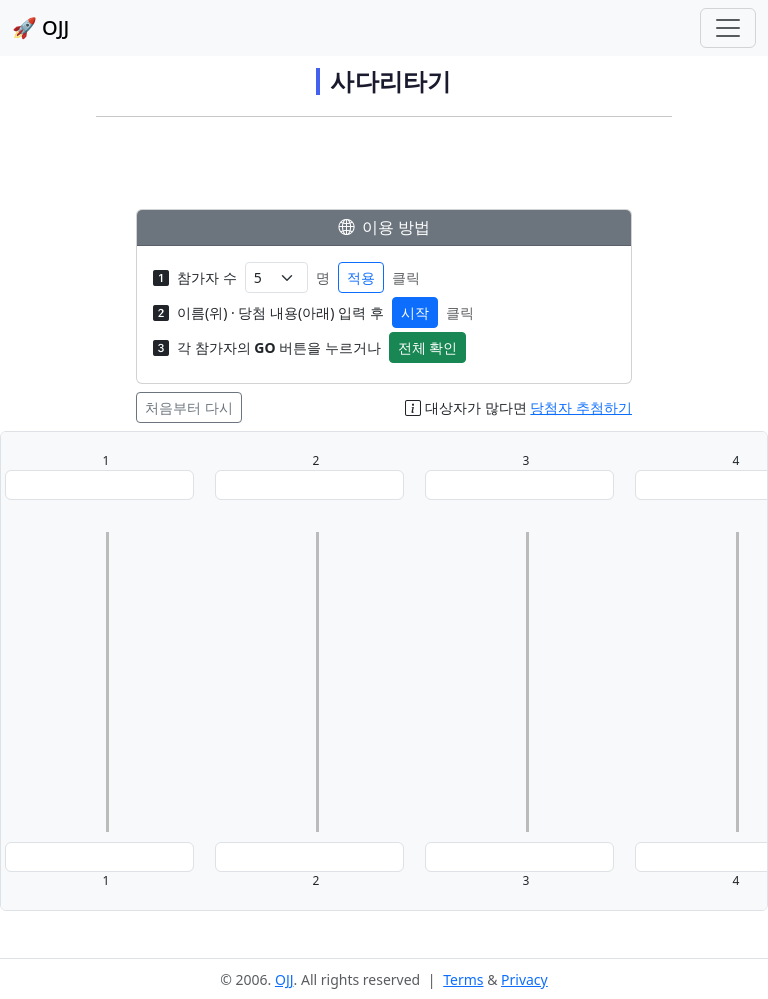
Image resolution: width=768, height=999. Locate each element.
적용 (361, 277)
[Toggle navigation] (728, 28)
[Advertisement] (384, 168)
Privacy (524, 979)
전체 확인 (428, 347)
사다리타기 (391, 81)
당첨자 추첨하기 (581, 407)
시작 (415, 312)
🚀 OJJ (40, 27)
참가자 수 (207, 277)
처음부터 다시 (189, 407)
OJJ (284, 979)
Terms (463, 979)
